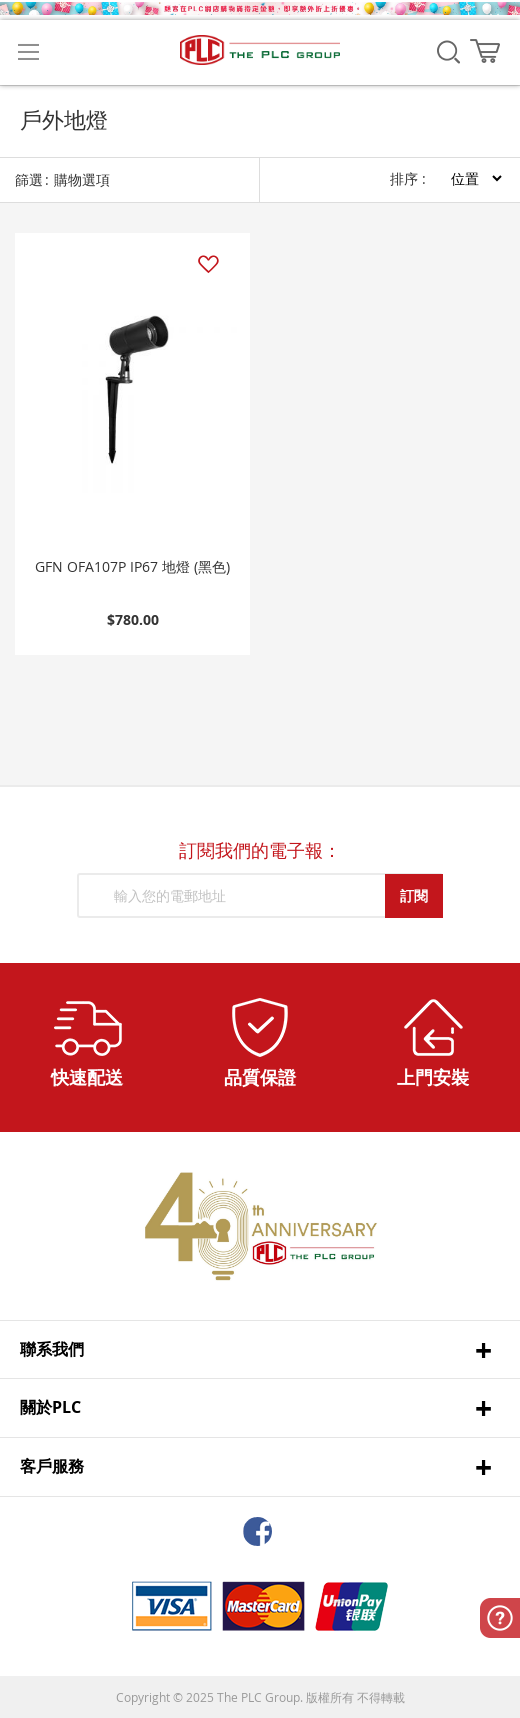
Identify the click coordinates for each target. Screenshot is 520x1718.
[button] (207, 265)
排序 (404, 178)
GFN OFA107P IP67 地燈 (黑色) (132, 566)
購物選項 (82, 179)
